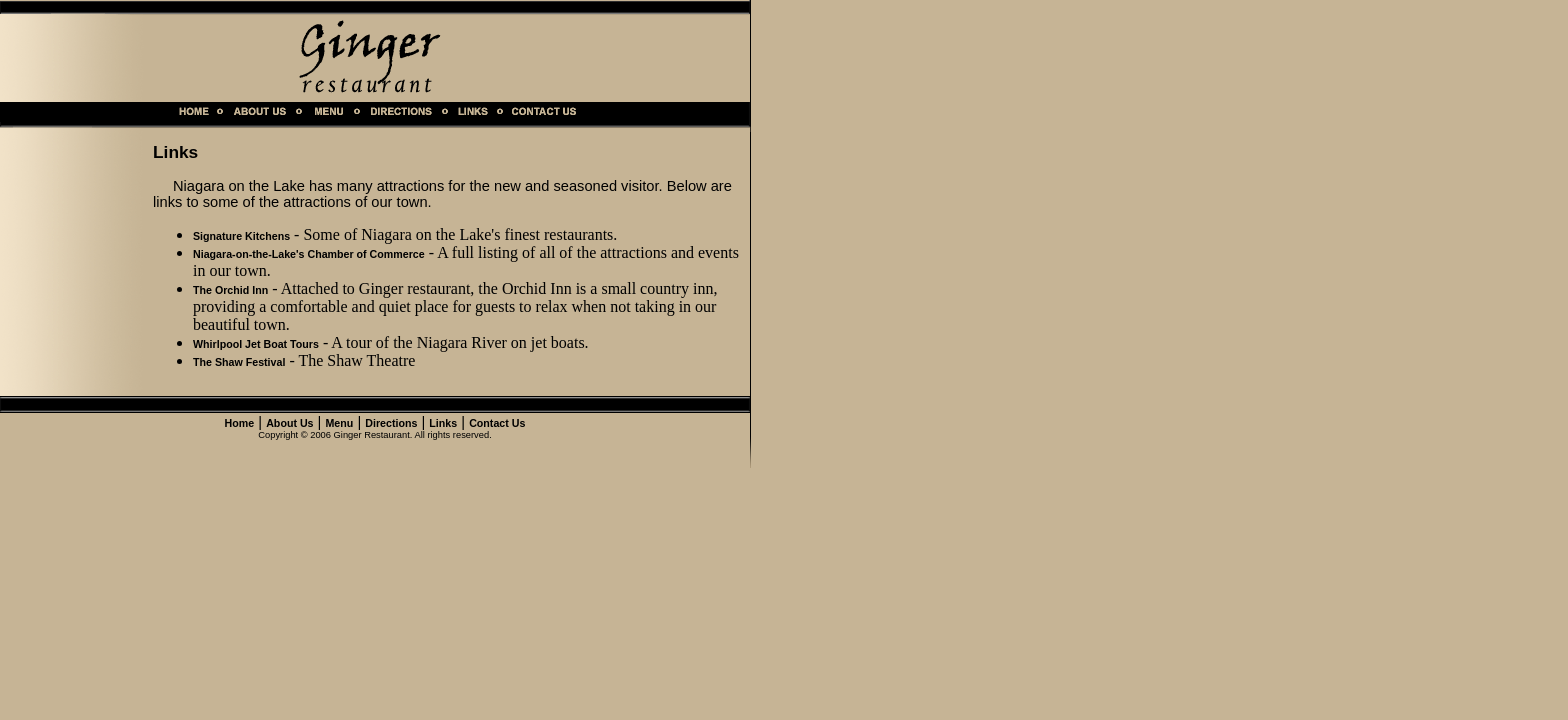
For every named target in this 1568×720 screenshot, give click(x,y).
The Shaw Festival (239, 362)
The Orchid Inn (230, 290)
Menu (339, 423)
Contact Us (497, 423)
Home (240, 423)
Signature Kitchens (241, 236)
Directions (391, 423)
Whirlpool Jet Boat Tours (256, 344)
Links (443, 423)
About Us (289, 423)
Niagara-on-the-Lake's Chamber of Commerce (309, 254)
